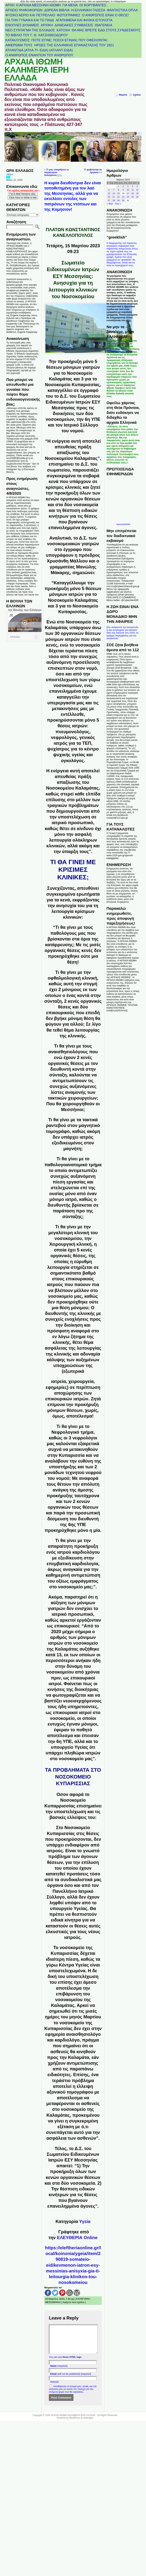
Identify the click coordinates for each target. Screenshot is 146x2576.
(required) (59, 2371)
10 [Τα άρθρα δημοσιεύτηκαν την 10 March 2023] (128, 190)
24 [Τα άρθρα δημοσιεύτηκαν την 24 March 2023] (128, 197)
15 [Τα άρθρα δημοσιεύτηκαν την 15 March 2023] (118, 193)
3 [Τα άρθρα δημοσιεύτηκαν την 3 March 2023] (127, 186)
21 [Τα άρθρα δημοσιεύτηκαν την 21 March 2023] (113, 197)
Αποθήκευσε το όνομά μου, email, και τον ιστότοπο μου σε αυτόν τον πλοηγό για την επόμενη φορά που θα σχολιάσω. (73, 2394)
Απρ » (118, 203)
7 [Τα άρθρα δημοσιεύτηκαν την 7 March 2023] (113, 190)
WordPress (74, 2423)
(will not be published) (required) (70, 2379)
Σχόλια (137, 94)
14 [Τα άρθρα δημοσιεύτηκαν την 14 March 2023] (113, 193)
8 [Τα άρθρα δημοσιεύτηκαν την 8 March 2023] (118, 190)
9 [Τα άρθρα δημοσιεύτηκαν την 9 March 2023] (123, 190)
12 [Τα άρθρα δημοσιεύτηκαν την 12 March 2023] (137, 190)
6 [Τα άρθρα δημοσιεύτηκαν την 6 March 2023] (109, 190)
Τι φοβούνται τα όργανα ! (93, 171)
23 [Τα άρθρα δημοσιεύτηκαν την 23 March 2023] (123, 197)
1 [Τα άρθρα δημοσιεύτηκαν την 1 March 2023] (118, 186)
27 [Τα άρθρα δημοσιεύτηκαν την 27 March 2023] (109, 200)
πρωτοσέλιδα (123, 524)
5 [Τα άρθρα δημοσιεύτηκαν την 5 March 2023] (137, 186)
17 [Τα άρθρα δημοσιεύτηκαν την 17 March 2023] (128, 193)
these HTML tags (71, 2362)
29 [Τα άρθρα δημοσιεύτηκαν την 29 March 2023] (118, 200)
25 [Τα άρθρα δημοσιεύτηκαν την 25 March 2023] (132, 197)
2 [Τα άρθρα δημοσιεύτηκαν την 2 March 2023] (123, 186)
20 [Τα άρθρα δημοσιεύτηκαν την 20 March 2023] (109, 197)
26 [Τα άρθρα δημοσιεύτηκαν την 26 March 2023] (137, 197)
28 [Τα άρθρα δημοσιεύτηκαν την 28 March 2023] (113, 200)
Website (54, 2387)
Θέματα (123, 94)
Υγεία (84, 2221)
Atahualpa (88, 2423)
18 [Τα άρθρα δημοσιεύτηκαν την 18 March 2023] (132, 193)
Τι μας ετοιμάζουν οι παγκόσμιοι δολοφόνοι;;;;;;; (56, 172)
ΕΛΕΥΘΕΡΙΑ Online (77, 2237)
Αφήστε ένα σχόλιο (73, 2302)
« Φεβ (110, 203)
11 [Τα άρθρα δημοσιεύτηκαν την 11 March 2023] (132, 190)
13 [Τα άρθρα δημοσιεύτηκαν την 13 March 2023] (109, 193)
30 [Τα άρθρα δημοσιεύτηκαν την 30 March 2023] (123, 200)
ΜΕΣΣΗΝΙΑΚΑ (53, 2302)
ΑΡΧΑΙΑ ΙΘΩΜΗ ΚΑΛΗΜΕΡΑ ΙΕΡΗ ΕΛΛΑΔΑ (36, 69)
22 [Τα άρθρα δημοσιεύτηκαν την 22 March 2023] (118, 197)
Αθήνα (9, 174)
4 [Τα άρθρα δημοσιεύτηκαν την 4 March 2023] (132, 186)
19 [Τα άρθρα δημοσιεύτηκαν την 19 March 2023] (137, 193)
